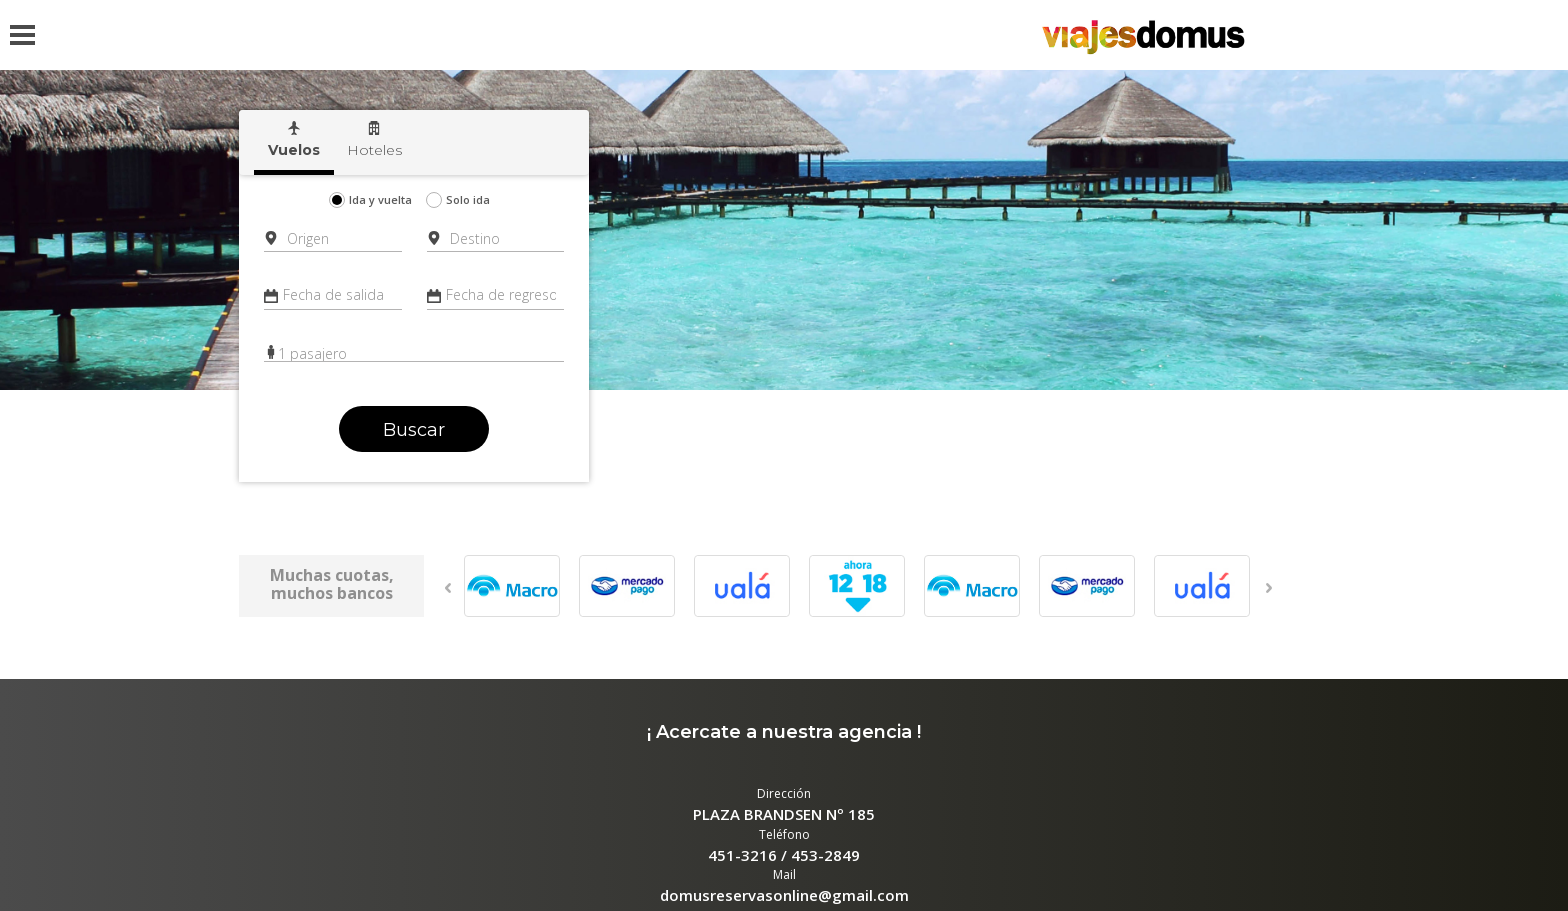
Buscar (414, 430)
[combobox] (335, 238)
